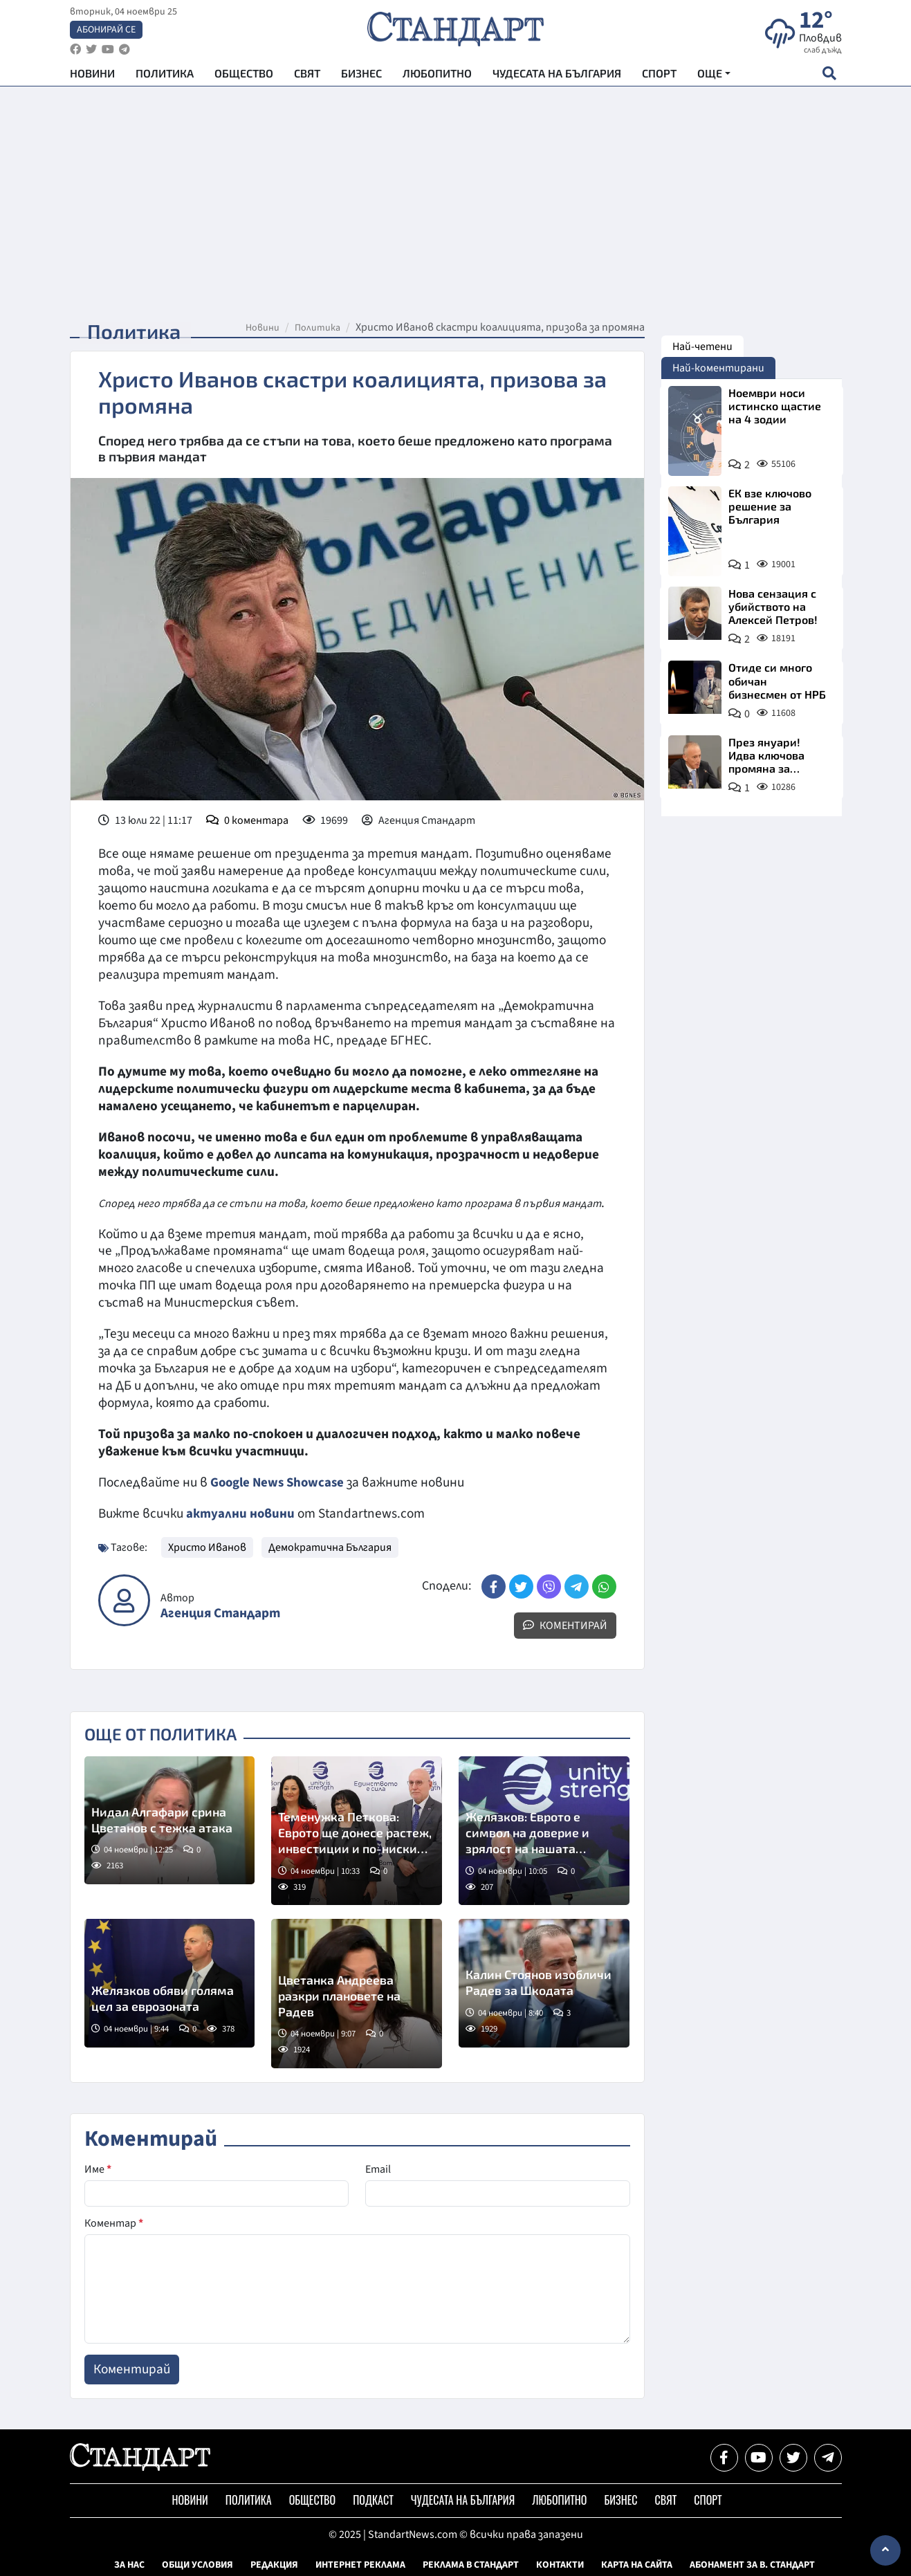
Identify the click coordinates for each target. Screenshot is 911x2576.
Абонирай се (106, 32)
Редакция (274, 2564)
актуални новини (240, 1513)
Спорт (659, 76)
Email (378, 2168)
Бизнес (361, 76)
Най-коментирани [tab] (718, 368)
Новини (92, 76)
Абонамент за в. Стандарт (752, 2564)
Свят (307, 76)
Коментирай (565, 1624)
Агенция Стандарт (220, 1612)
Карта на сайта (636, 2564)
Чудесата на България (557, 76)
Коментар (113, 2222)
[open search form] (830, 76)
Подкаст (373, 2499)
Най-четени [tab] (702, 346)
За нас (129, 2564)
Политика (165, 76)
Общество (243, 76)
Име (97, 2168)
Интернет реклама (360, 2564)
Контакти (560, 2564)
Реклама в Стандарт (471, 2564)
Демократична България (330, 1546)
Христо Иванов (207, 1546)
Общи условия (197, 2564)
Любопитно (437, 76)
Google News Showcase (279, 1482)
